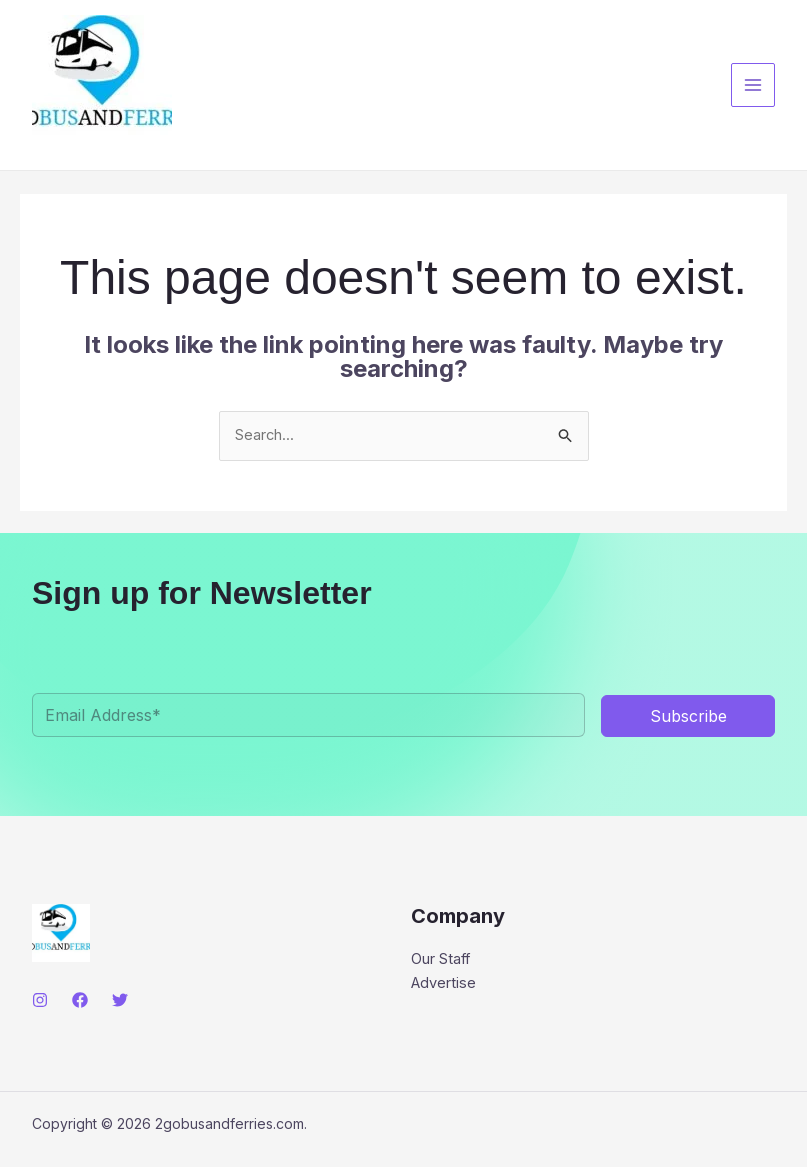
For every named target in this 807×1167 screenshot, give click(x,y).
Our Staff (441, 960)
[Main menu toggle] (753, 85)
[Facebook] (80, 1001)
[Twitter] (120, 1001)
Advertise (444, 984)
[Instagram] (40, 1001)
